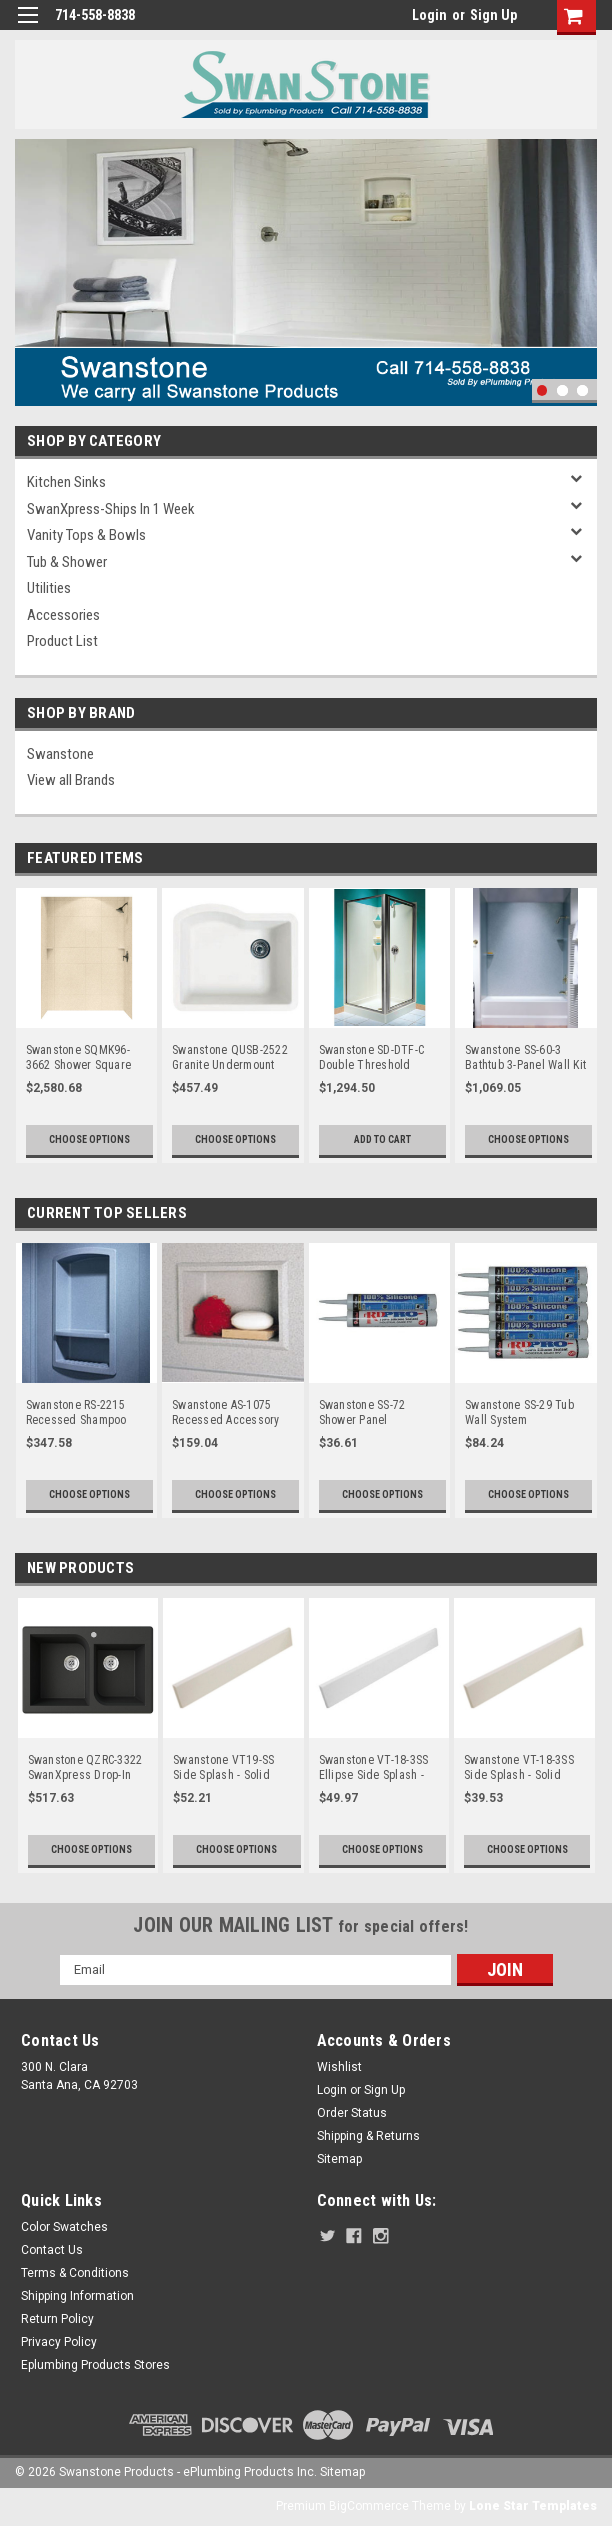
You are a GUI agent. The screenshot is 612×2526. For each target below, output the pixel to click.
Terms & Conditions (75, 2273)
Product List (62, 641)
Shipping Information (77, 2296)
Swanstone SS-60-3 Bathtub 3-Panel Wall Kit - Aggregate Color (525, 1058)
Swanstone (60, 754)
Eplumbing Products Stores (95, 2365)
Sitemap (339, 2159)
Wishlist (339, 2067)
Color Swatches (64, 2227)
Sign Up (493, 15)
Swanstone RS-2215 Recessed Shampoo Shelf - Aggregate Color (85, 1413)
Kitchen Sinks (66, 482)
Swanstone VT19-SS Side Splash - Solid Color (223, 1768)
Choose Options (89, 1139)
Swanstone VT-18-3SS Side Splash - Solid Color (519, 1768)
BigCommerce (369, 2506)
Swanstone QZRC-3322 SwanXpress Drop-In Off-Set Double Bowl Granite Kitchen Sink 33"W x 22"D (85, 1768)
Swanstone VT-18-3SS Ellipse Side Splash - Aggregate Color (374, 1768)
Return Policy (57, 2319)
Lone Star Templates (533, 2506)
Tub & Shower (67, 562)
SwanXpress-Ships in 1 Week (111, 509)
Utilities (49, 588)
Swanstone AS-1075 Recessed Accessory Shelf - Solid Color (226, 1413)
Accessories (63, 615)
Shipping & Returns (368, 2136)
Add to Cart (382, 1139)
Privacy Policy (59, 2342)
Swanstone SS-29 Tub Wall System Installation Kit (519, 1413)
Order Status (352, 2113)
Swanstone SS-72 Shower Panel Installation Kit (362, 1413)
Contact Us (52, 2250)
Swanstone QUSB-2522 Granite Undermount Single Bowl (230, 1058)
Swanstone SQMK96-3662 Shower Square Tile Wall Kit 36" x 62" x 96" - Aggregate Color (85, 1058)
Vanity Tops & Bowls (86, 535)
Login (429, 15)
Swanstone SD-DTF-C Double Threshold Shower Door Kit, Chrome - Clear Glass (372, 1058)
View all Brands (71, 780)
